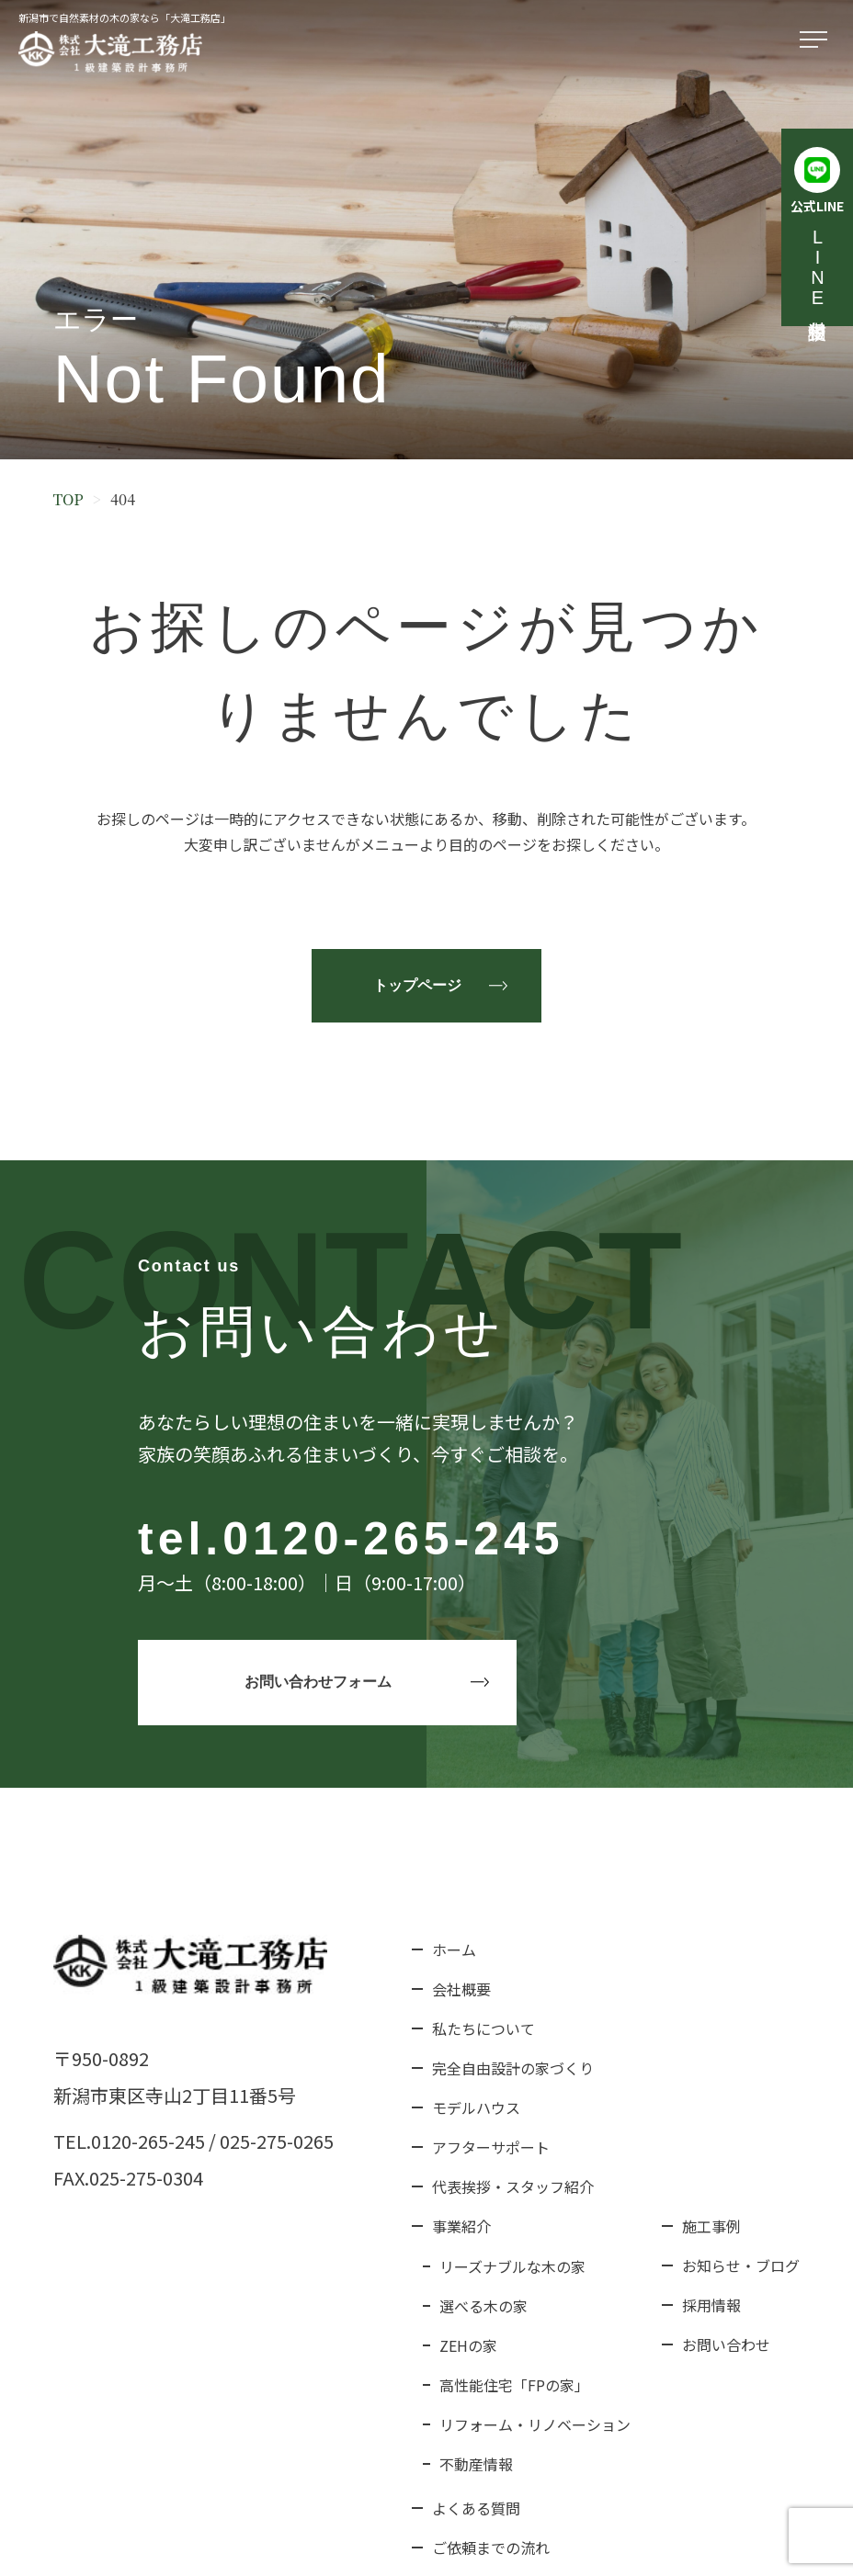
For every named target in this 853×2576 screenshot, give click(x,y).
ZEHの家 (468, 2345)
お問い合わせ (726, 2344)
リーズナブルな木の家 (512, 2266)
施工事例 (711, 2226)
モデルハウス (476, 2107)
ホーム (454, 1949)
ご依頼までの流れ (491, 2547)
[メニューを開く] (817, 40)
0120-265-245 (392, 1539)
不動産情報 (476, 2464)
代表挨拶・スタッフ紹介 (513, 2186)
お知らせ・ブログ (741, 2265)
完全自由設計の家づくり (513, 2068)
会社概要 (461, 1989)
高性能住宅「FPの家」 (514, 2385)
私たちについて (483, 2028)
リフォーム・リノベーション (535, 2424)
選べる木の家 (483, 2306)
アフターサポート (491, 2147)
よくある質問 (476, 2508)
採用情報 (711, 2305)
